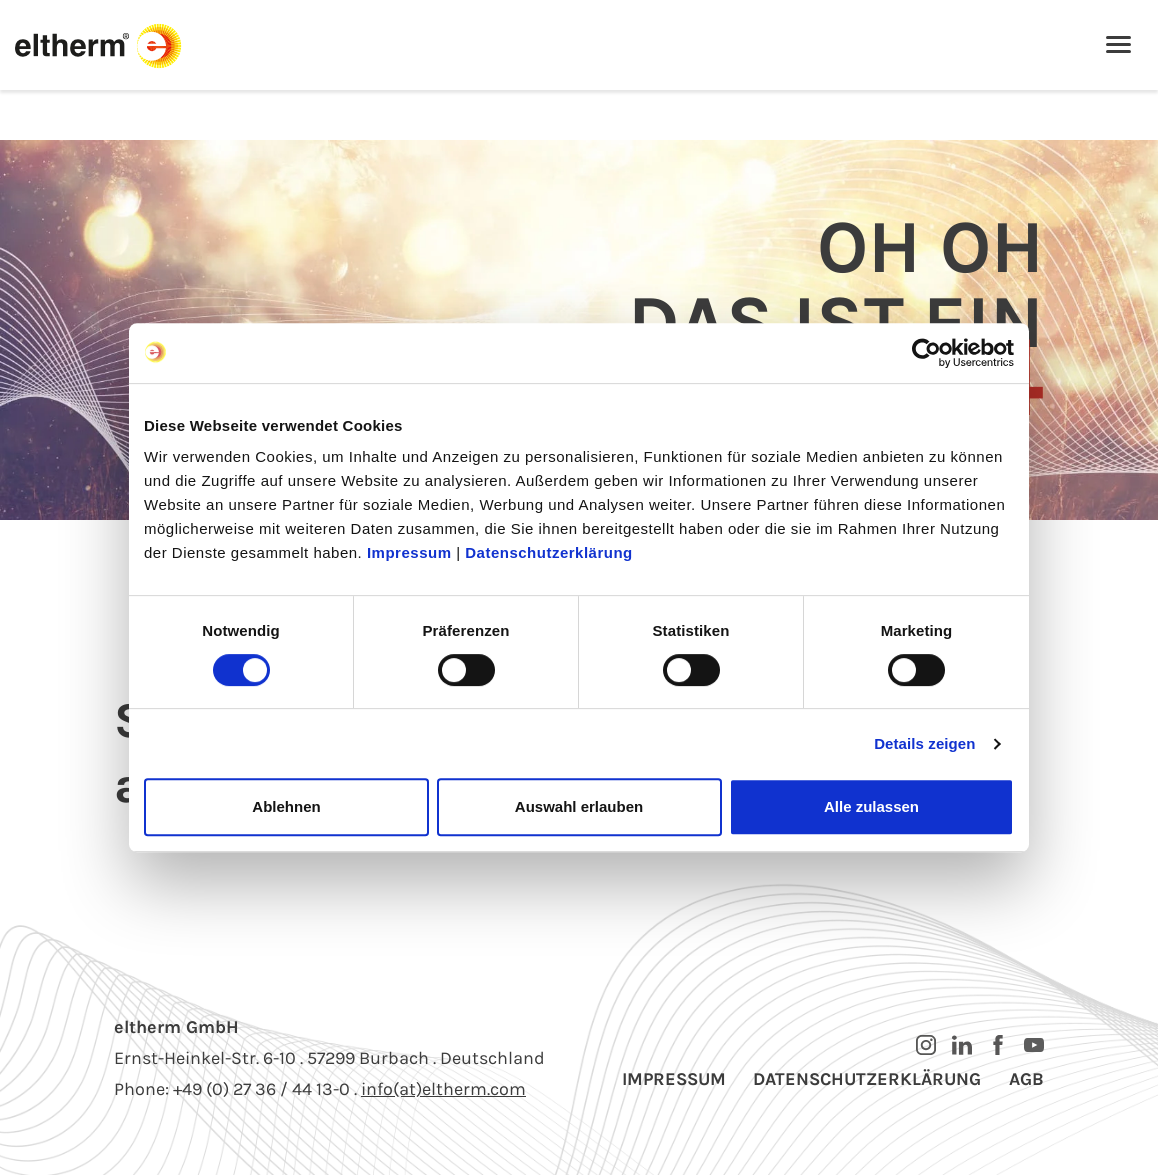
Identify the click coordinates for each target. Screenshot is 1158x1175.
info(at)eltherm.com (443, 1089)
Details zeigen (924, 743)
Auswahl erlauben (579, 806)
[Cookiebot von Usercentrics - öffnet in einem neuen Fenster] (926, 353)
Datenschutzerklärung (549, 552)
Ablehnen (286, 806)
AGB (1026, 1079)
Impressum (409, 552)
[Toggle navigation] (1118, 46)
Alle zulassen (871, 806)
